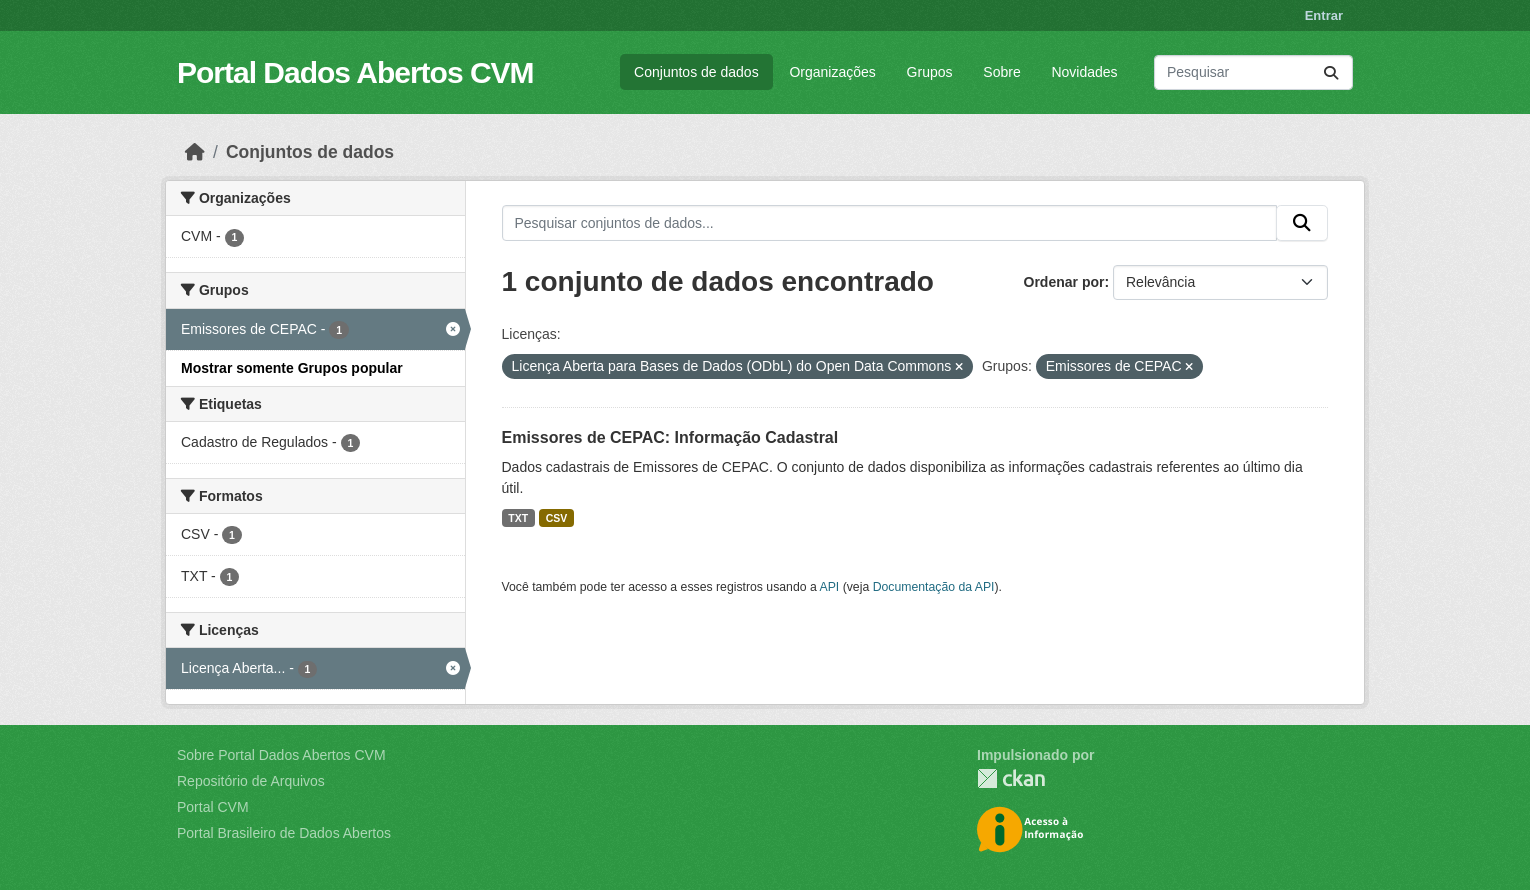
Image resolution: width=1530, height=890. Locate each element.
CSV (557, 518)
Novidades (1084, 72)
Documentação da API (934, 587)
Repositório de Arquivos (251, 781)
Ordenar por (1064, 282)
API (830, 587)
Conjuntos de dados (696, 72)
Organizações (832, 72)
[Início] (195, 152)
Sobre (1001, 72)
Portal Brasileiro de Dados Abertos (284, 833)
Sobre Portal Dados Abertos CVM (281, 755)
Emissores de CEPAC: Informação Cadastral (670, 437)
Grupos (930, 72)
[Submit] (1331, 72)
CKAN (1011, 778)
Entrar (1324, 15)
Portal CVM (213, 807)
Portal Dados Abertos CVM (355, 72)
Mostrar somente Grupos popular (292, 368)
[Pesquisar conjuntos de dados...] (1253, 72)
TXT (518, 518)
